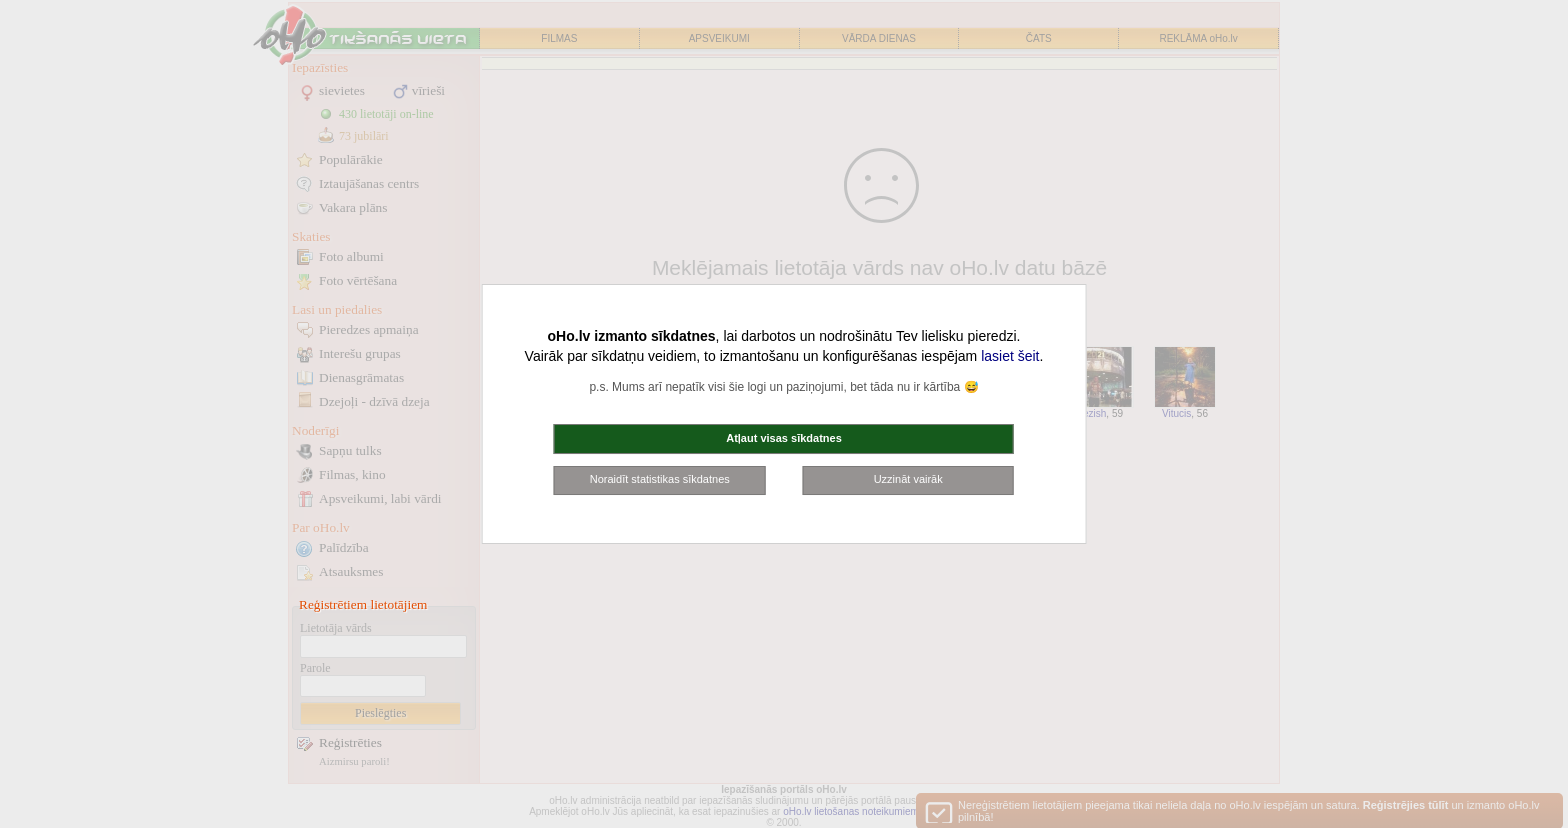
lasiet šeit (1010, 356)
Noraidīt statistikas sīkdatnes (660, 479)
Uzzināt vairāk (908, 479)
